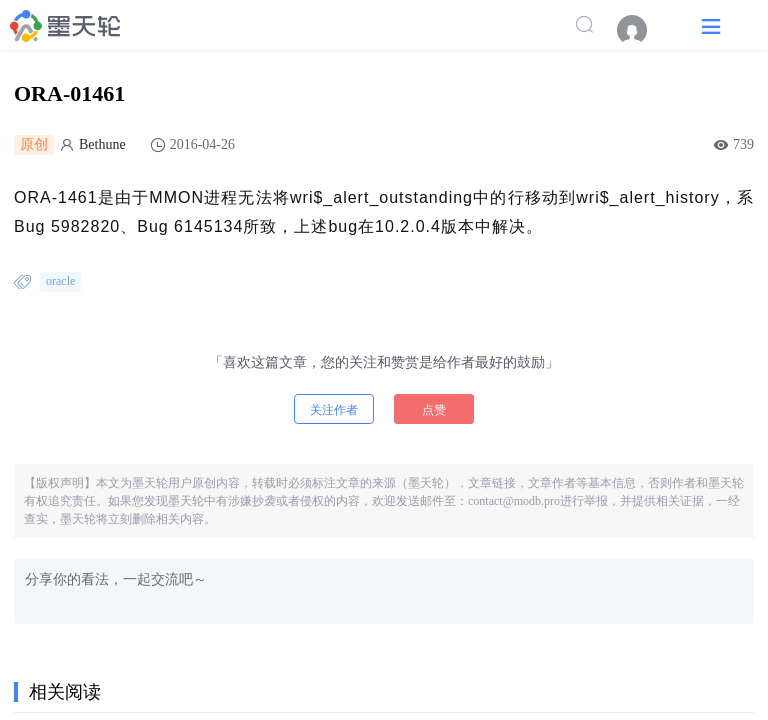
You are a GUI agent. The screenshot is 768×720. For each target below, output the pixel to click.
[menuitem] (642, 30)
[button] (711, 25)
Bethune (102, 144)
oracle (60, 281)
